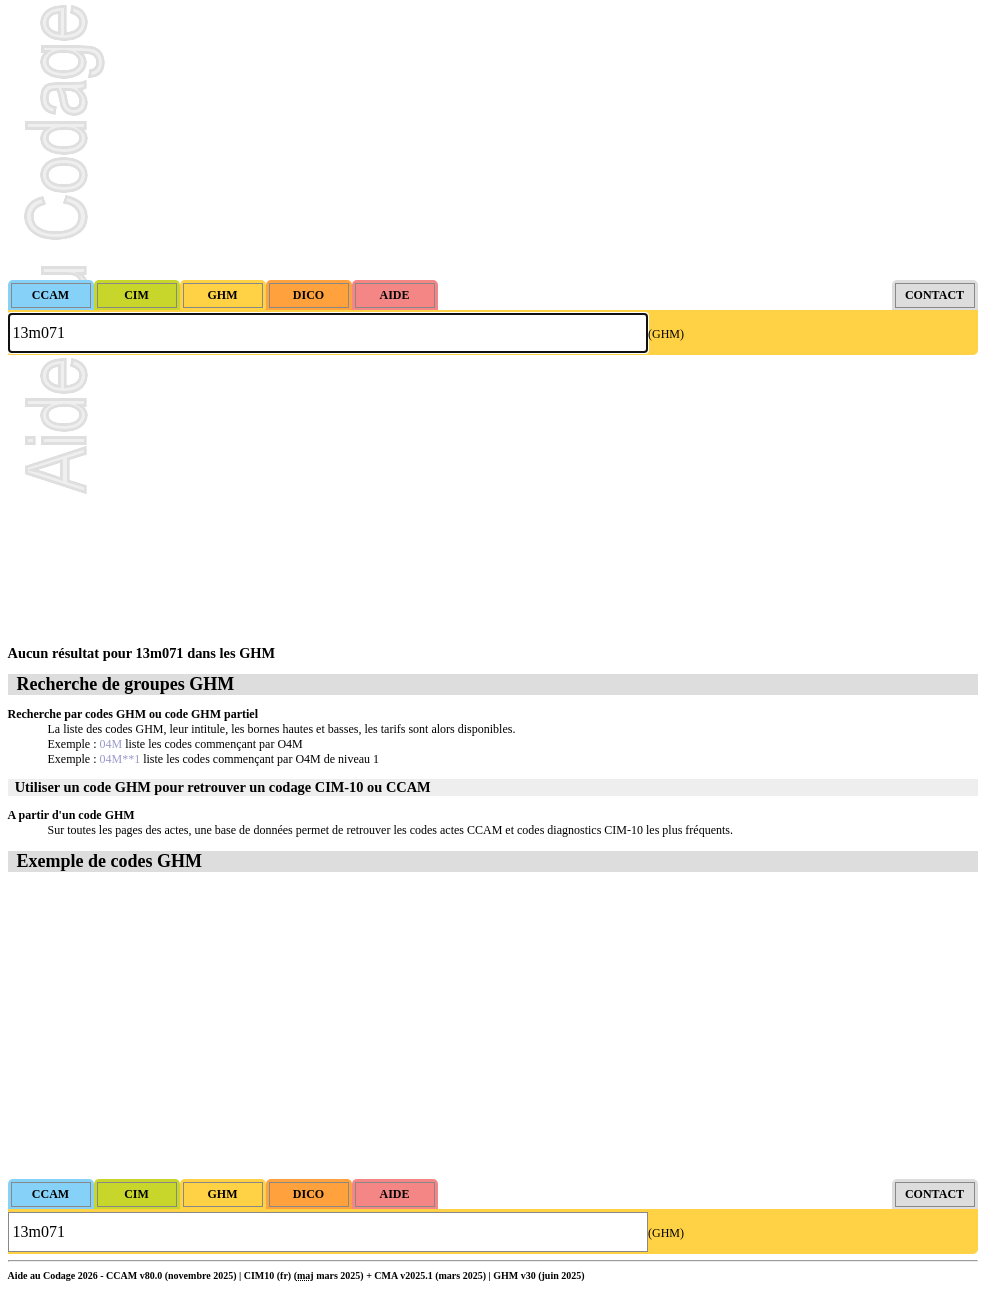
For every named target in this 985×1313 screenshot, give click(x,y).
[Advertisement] (493, 140)
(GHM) (666, 334)
